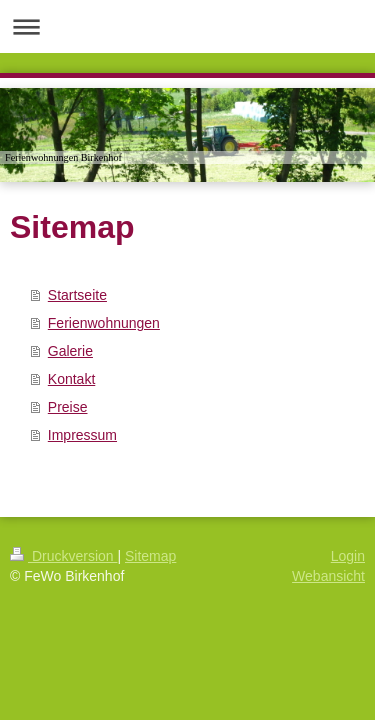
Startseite (77, 295)
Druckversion (63, 556)
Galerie (70, 351)
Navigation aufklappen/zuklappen (187, 26)
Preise (68, 407)
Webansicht (328, 576)
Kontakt (71, 379)
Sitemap (150, 556)
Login (348, 556)
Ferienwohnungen (104, 323)
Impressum (82, 435)
